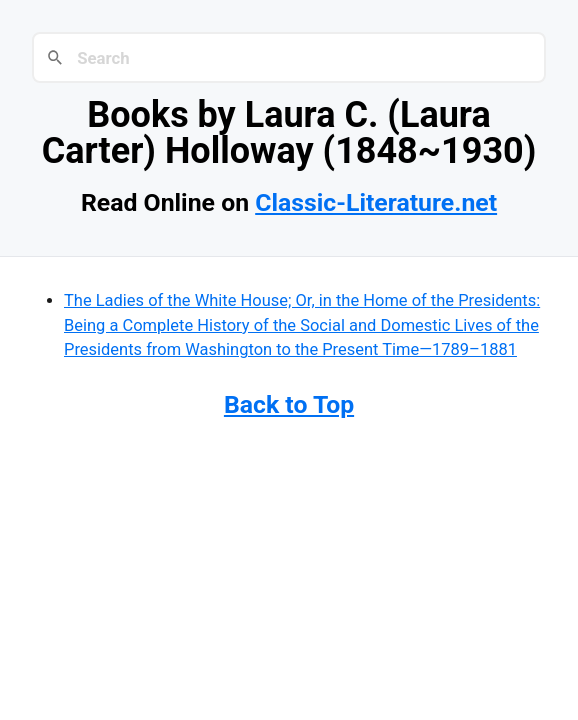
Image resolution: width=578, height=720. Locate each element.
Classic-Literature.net (376, 202)
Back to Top (289, 404)
